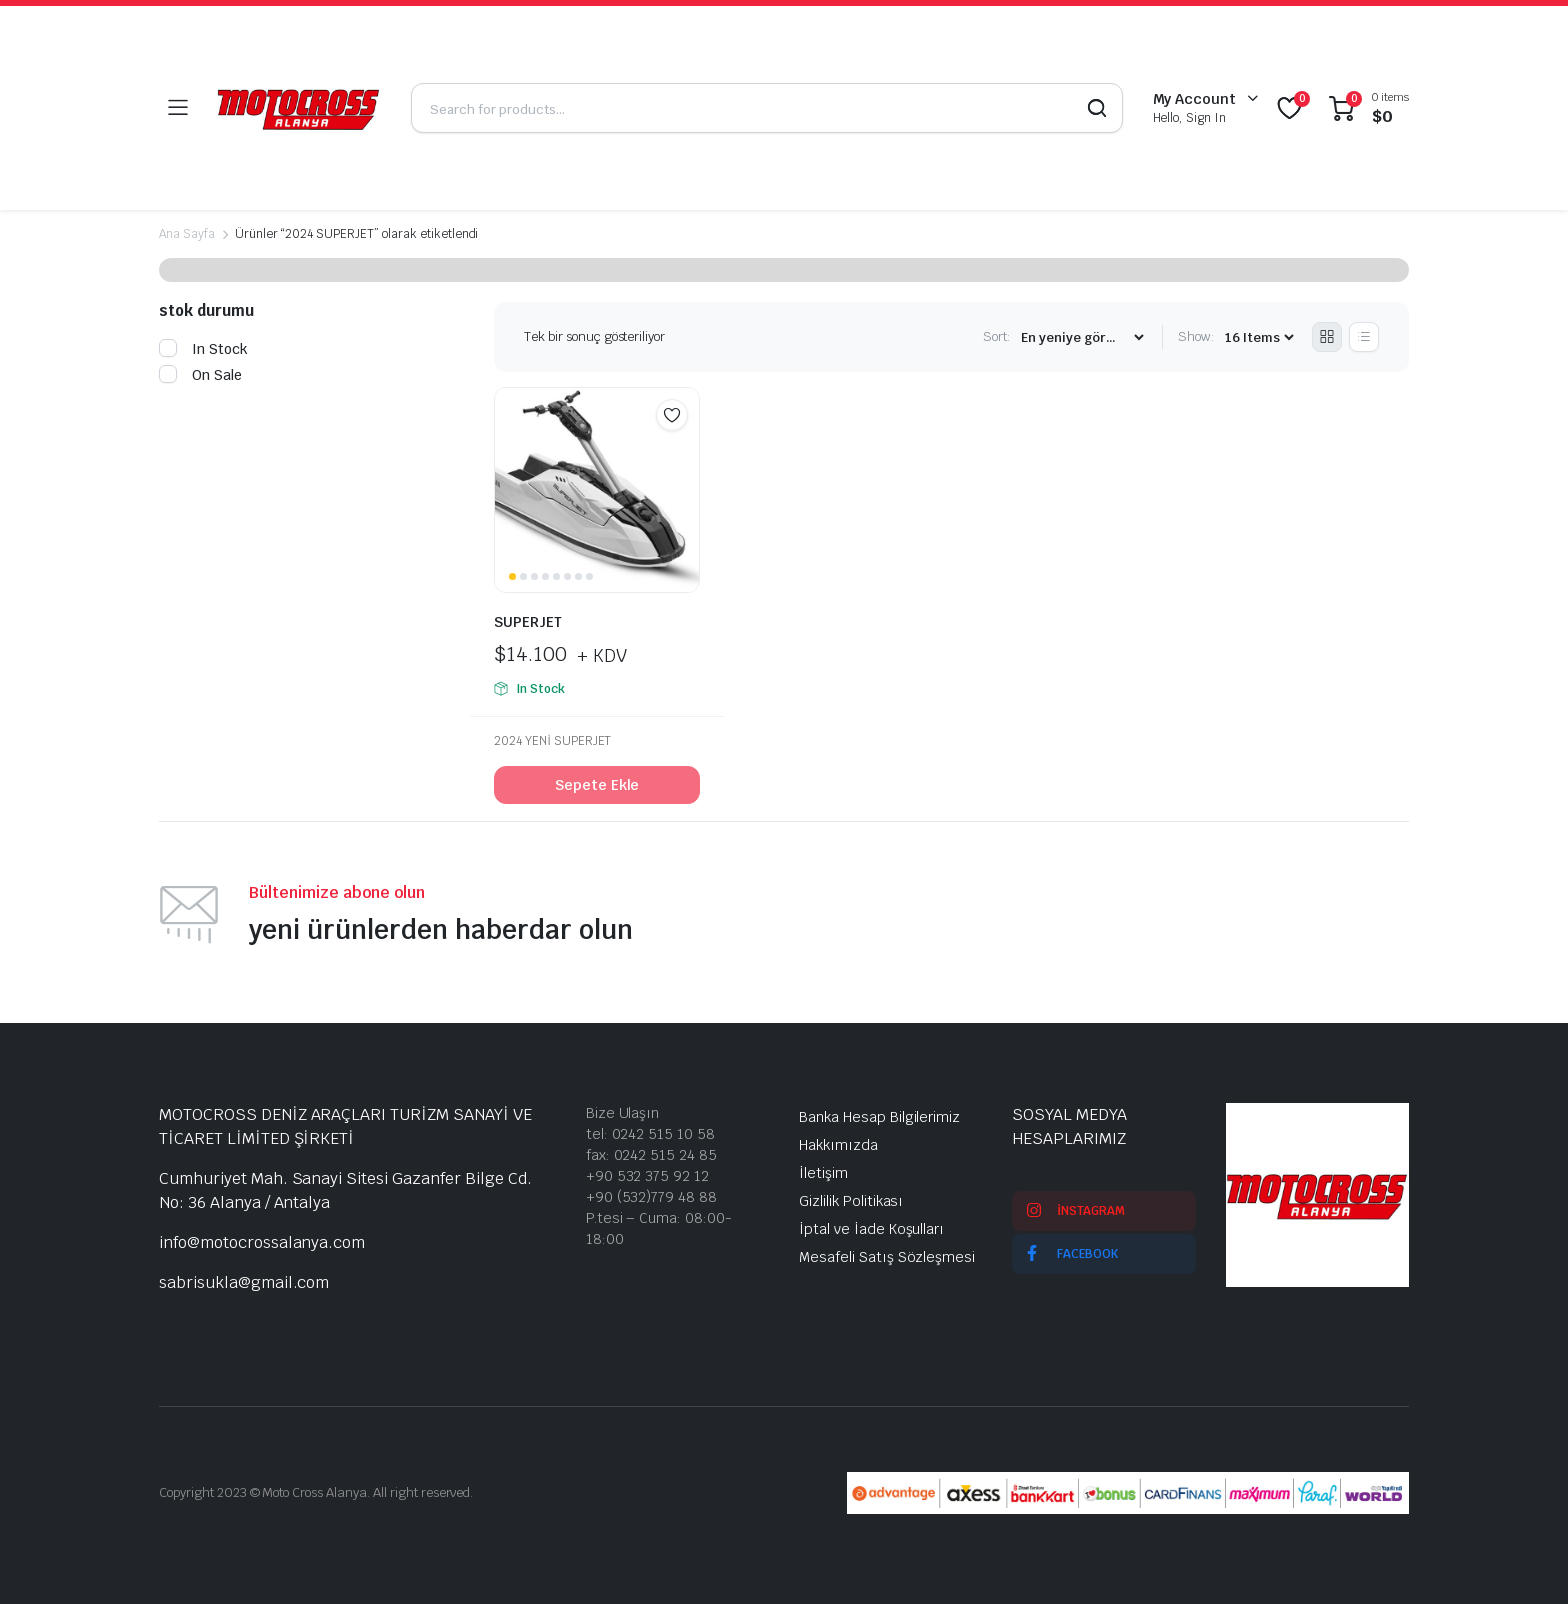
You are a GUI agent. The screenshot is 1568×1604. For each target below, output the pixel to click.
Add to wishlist (672, 415)
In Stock (203, 349)
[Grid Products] (1327, 337)
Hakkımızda (838, 1145)
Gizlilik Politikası (851, 1201)
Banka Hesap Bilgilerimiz (879, 1117)
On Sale (200, 375)
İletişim (823, 1173)
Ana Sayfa (187, 234)
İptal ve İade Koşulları (871, 1229)
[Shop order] (1082, 337)
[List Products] (1364, 337)
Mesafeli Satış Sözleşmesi (887, 1257)
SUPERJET (528, 622)
